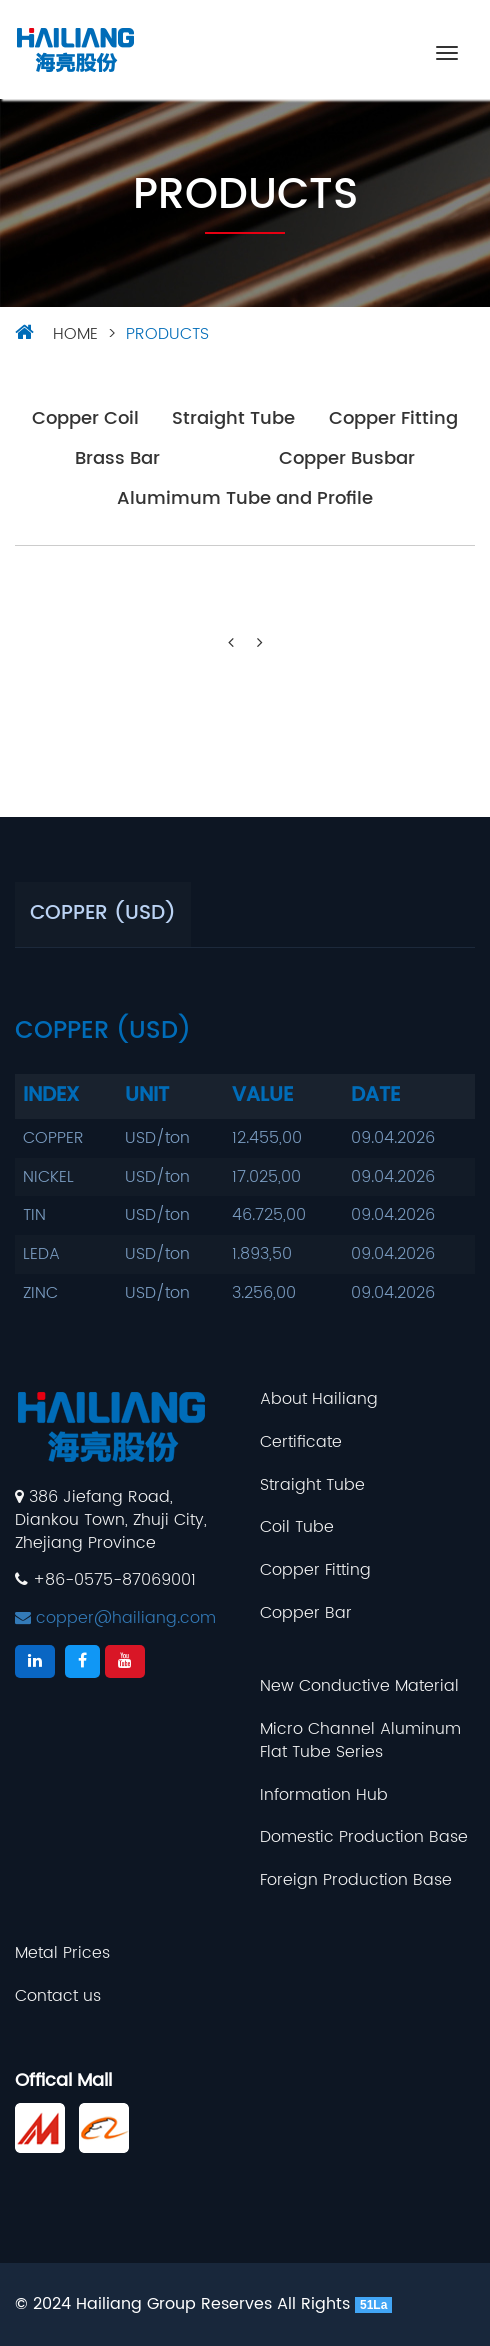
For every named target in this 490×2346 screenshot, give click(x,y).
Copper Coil (85, 419)
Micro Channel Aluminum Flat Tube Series (360, 1741)
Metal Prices (62, 1953)
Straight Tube (233, 419)
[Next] (260, 643)
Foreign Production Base (356, 1880)
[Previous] (231, 643)
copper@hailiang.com (115, 1618)
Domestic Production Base (364, 1837)
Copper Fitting (393, 419)
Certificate (301, 1442)
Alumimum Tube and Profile (245, 499)
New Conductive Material (359, 1686)
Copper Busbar (347, 459)
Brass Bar (117, 459)
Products (167, 334)
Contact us (58, 1996)
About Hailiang (319, 1399)
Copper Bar (306, 1613)
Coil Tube (297, 1527)
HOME (75, 334)
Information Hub (324, 1795)
